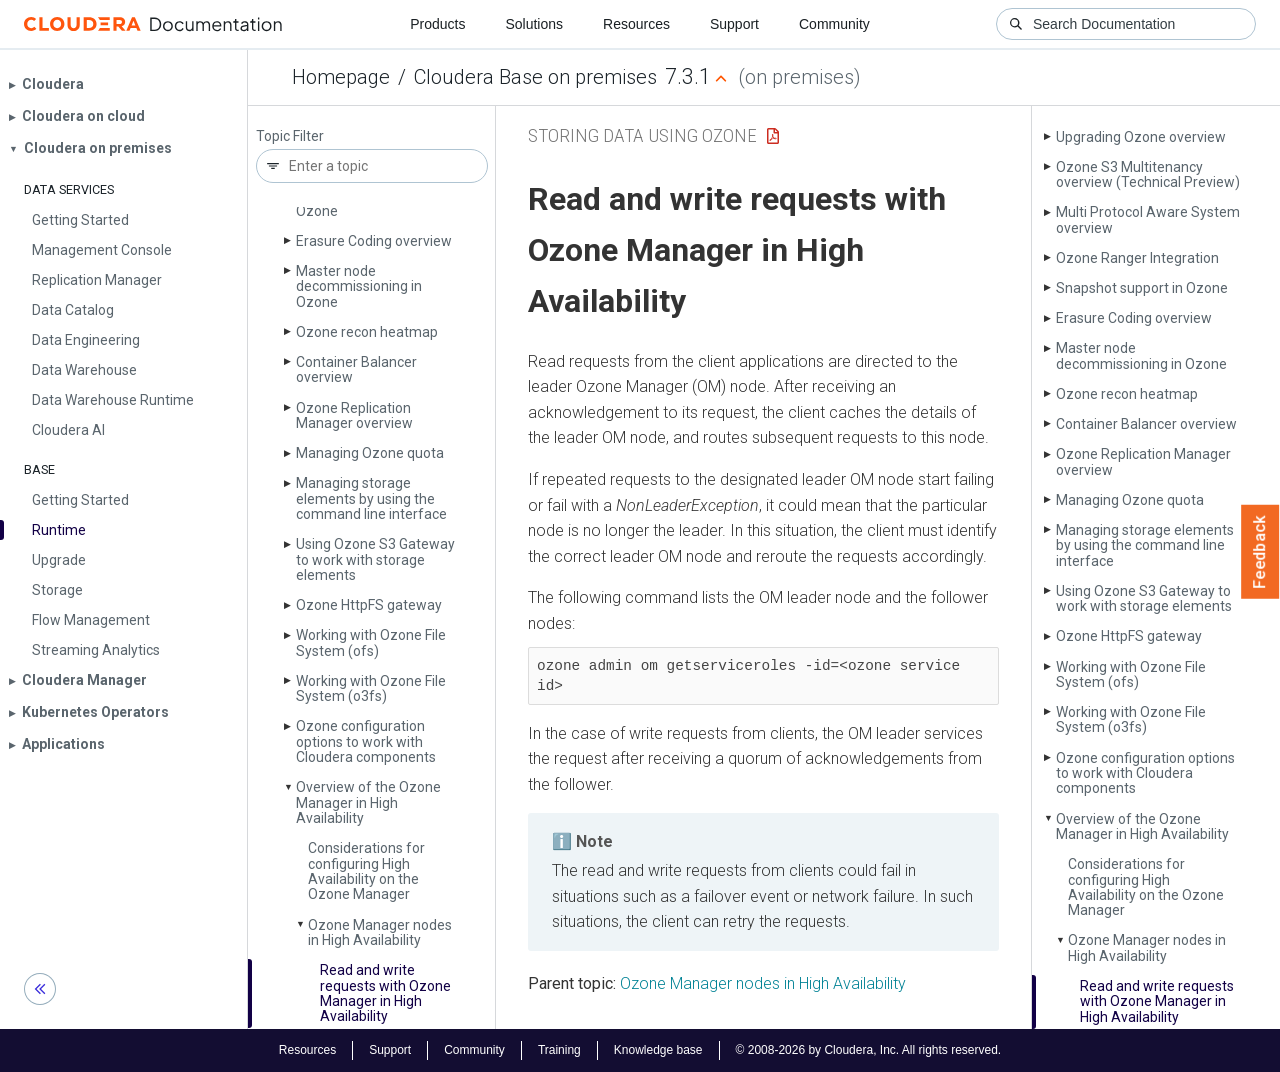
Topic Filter (290, 136)
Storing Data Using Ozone (642, 135)
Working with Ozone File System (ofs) (371, 642)
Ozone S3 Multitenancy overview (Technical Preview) (1148, 174)
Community (834, 24)
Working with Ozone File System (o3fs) (371, 688)
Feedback (1260, 552)
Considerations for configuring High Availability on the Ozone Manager (366, 871)
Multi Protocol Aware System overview (1148, 219)
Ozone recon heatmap (367, 332)
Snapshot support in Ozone (1142, 288)
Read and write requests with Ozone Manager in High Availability (385, 993)
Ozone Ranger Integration (1137, 258)
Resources (636, 24)
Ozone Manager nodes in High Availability (380, 932)
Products (437, 24)
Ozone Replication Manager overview (354, 415)
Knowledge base (658, 1050)
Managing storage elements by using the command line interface (371, 498)
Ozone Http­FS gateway (369, 605)
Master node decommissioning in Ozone (359, 286)
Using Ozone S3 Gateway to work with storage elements (375, 559)
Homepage (341, 77)
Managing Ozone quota (370, 453)
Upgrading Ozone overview (1141, 137)
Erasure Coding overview (374, 241)
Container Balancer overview (356, 369)
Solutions (534, 24)
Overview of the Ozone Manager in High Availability (368, 802)
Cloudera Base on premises (535, 77)
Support (734, 24)
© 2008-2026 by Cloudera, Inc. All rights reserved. (869, 1050)
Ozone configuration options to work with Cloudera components (366, 741)
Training (559, 1050)
